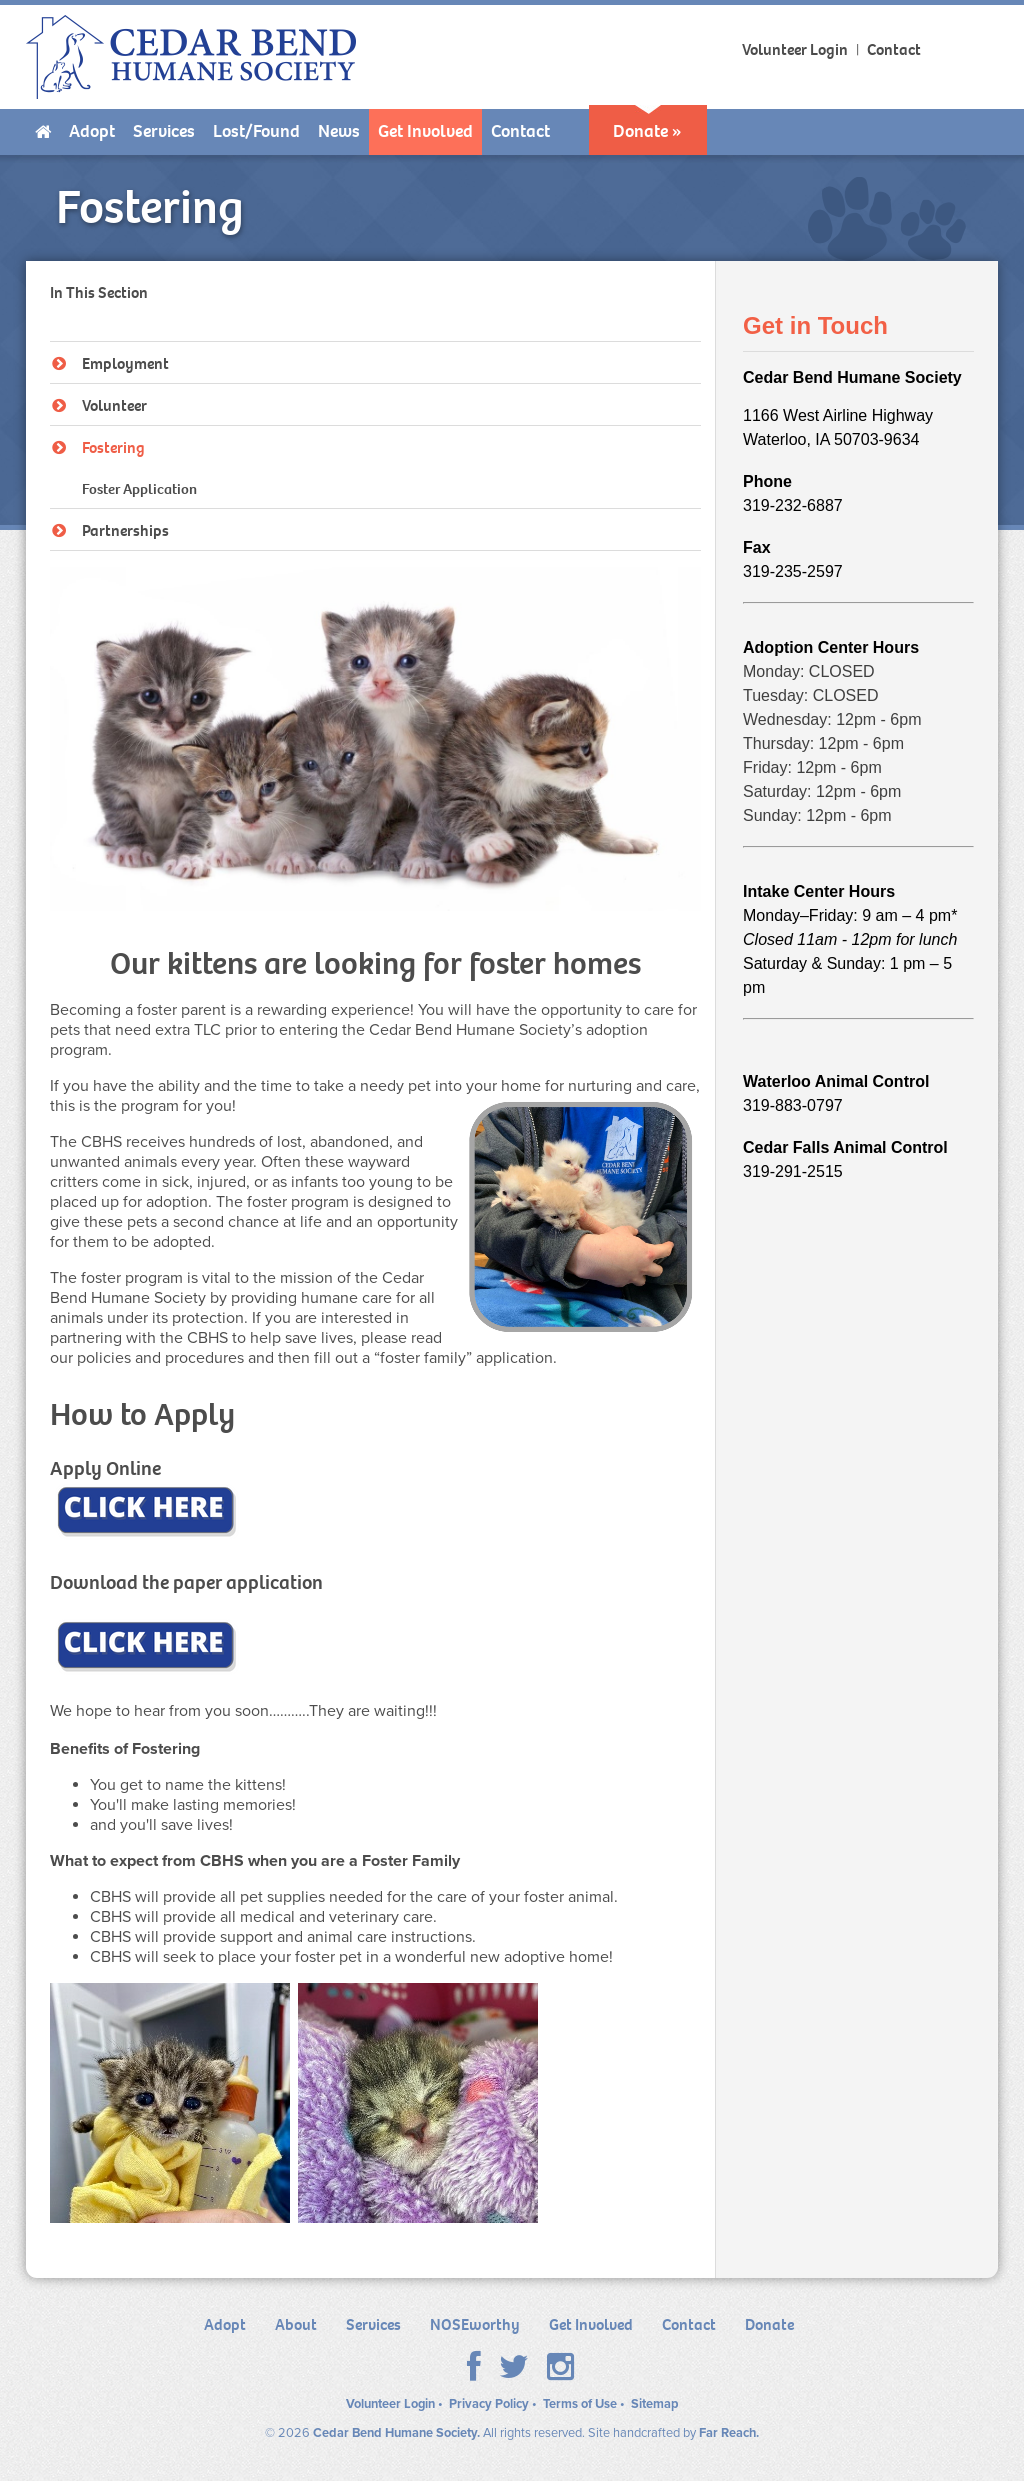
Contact (895, 49)
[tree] (376, 446)
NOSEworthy (475, 2324)
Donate (769, 2324)
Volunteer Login (795, 49)
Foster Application (139, 489)
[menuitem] (43, 132)
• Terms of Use (574, 2404)
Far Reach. (729, 2433)
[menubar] (512, 132)
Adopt (225, 2324)
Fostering (98, 447)
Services (373, 2324)
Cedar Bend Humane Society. (396, 2433)
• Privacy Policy (483, 2404)
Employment (110, 363)
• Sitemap (649, 2404)
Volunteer (99, 405)
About (296, 2324)
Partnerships (110, 530)
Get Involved (591, 2324)
